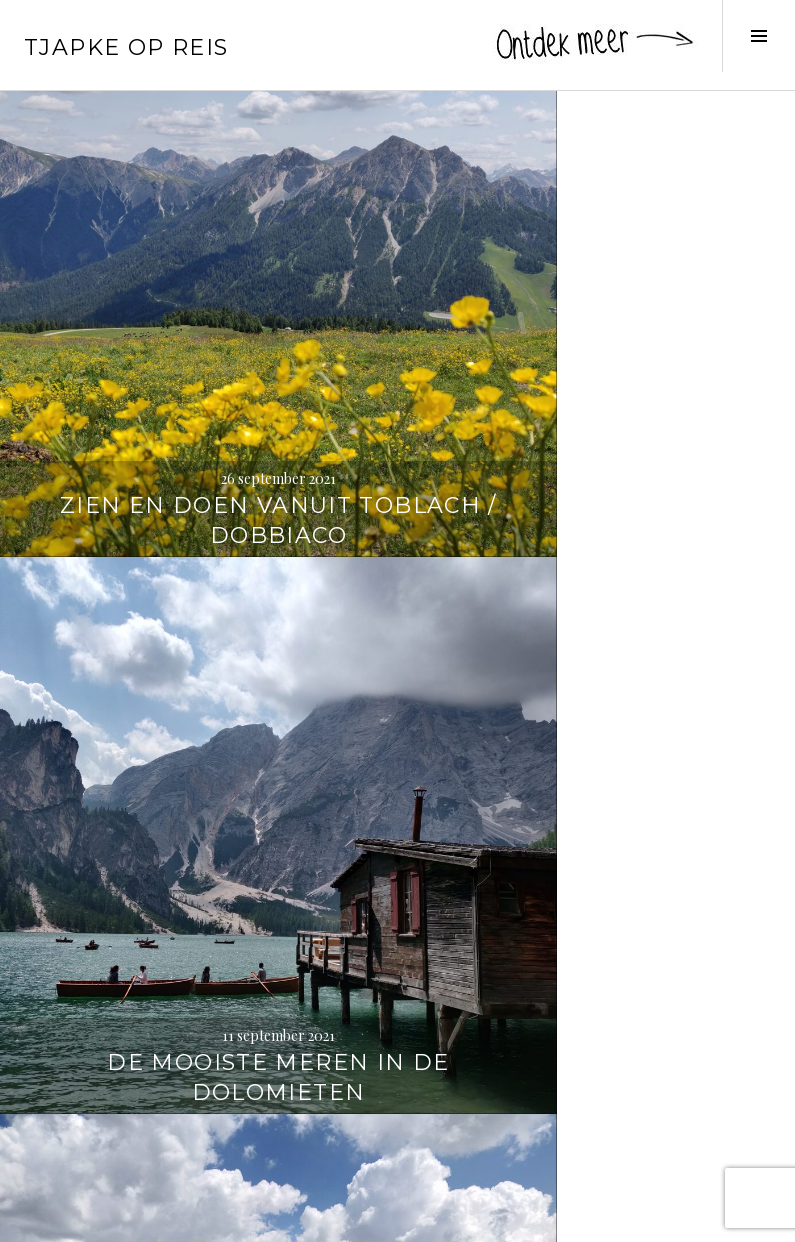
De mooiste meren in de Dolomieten (596, 361)
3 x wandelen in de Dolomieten (199, 1156)
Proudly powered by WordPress (110, 1218)
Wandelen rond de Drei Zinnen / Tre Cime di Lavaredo (596, 743)
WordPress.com (346, 1218)
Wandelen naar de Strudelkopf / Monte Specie (198, 743)
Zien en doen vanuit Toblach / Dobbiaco (199, 361)
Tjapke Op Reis (126, 47)
